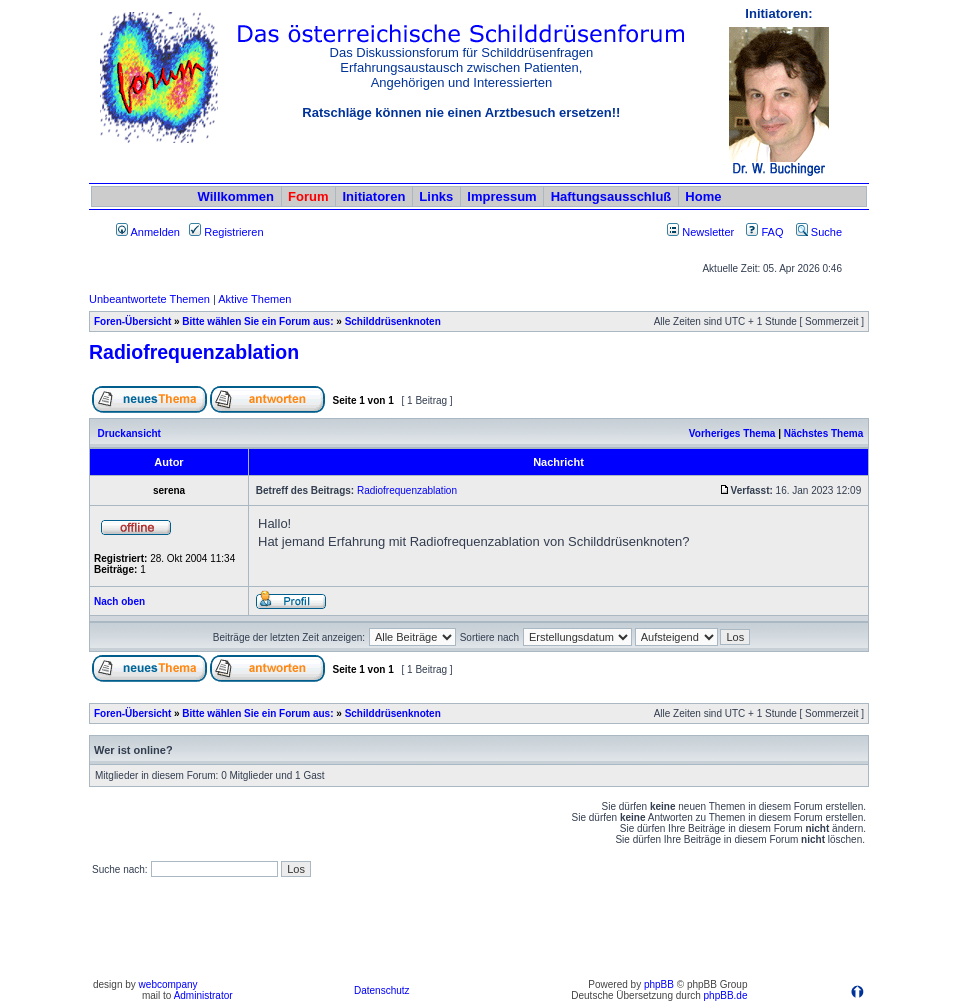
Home (703, 196)
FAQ (764, 232)
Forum (308, 196)
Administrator (203, 995)
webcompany (168, 984)
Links (436, 196)
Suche (819, 232)
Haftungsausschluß (611, 196)
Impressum (501, 196)
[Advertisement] (479, 928)
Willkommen (236, 196)
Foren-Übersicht (132, 321)
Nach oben (119, 601)
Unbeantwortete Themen (149, 299)
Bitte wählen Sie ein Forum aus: (257, 321)
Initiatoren (373, 196)
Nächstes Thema (823, 433)
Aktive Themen (254, 299)
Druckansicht (129, 433)
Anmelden (148, 232)
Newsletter (708, 232)
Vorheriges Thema (732, 433)
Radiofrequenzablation (194, 352)
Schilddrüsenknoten (393, 321)
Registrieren (226, 232)
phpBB (659, 984)
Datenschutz (382, 990)
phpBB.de (726, 995)
